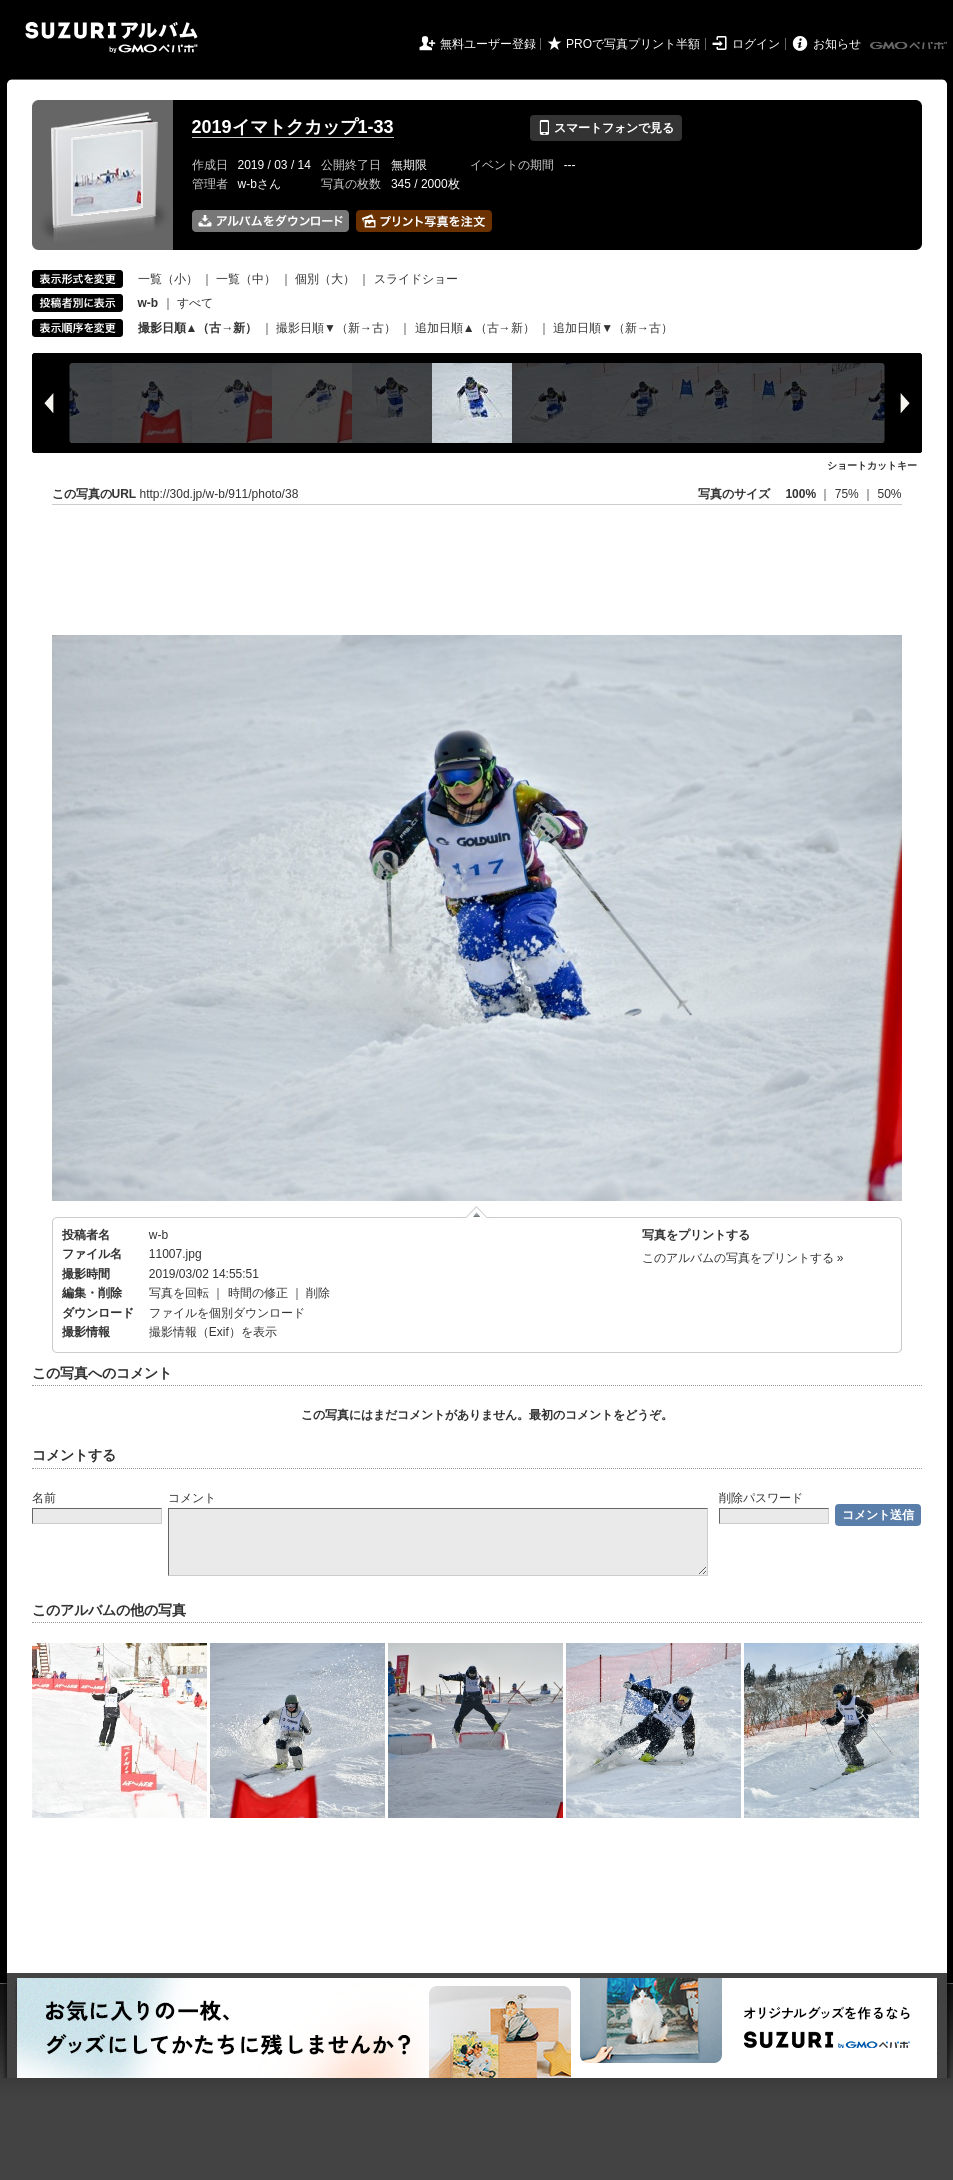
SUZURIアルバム (111, 37)
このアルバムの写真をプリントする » (743, 1258)
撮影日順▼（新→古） (336, 328)
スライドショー (416, 279)
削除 (318, 1293)
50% (889, 494)
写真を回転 (179, 1293)
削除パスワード (761, 1498)
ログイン (756, 44)
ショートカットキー (872, 465)
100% (800, 494)
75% (848, 494)
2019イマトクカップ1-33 (293, 127)
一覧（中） (246, 279)
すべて (195, 303)
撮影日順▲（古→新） (198, 328)
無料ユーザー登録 (488, 44)
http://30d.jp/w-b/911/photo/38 (219, 494)
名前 (44, 1498)
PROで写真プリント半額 (633, 44)
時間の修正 (258, 1293)
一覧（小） (168, 279)
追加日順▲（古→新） (475, 328)
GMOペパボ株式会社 (910, 46)
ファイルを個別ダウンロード (227, 1313)
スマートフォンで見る (605, 128)
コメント (192, 1498)
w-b (158, 1235)
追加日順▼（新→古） (613, 328)
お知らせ (837, 44)
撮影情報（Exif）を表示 (213, 1332)
